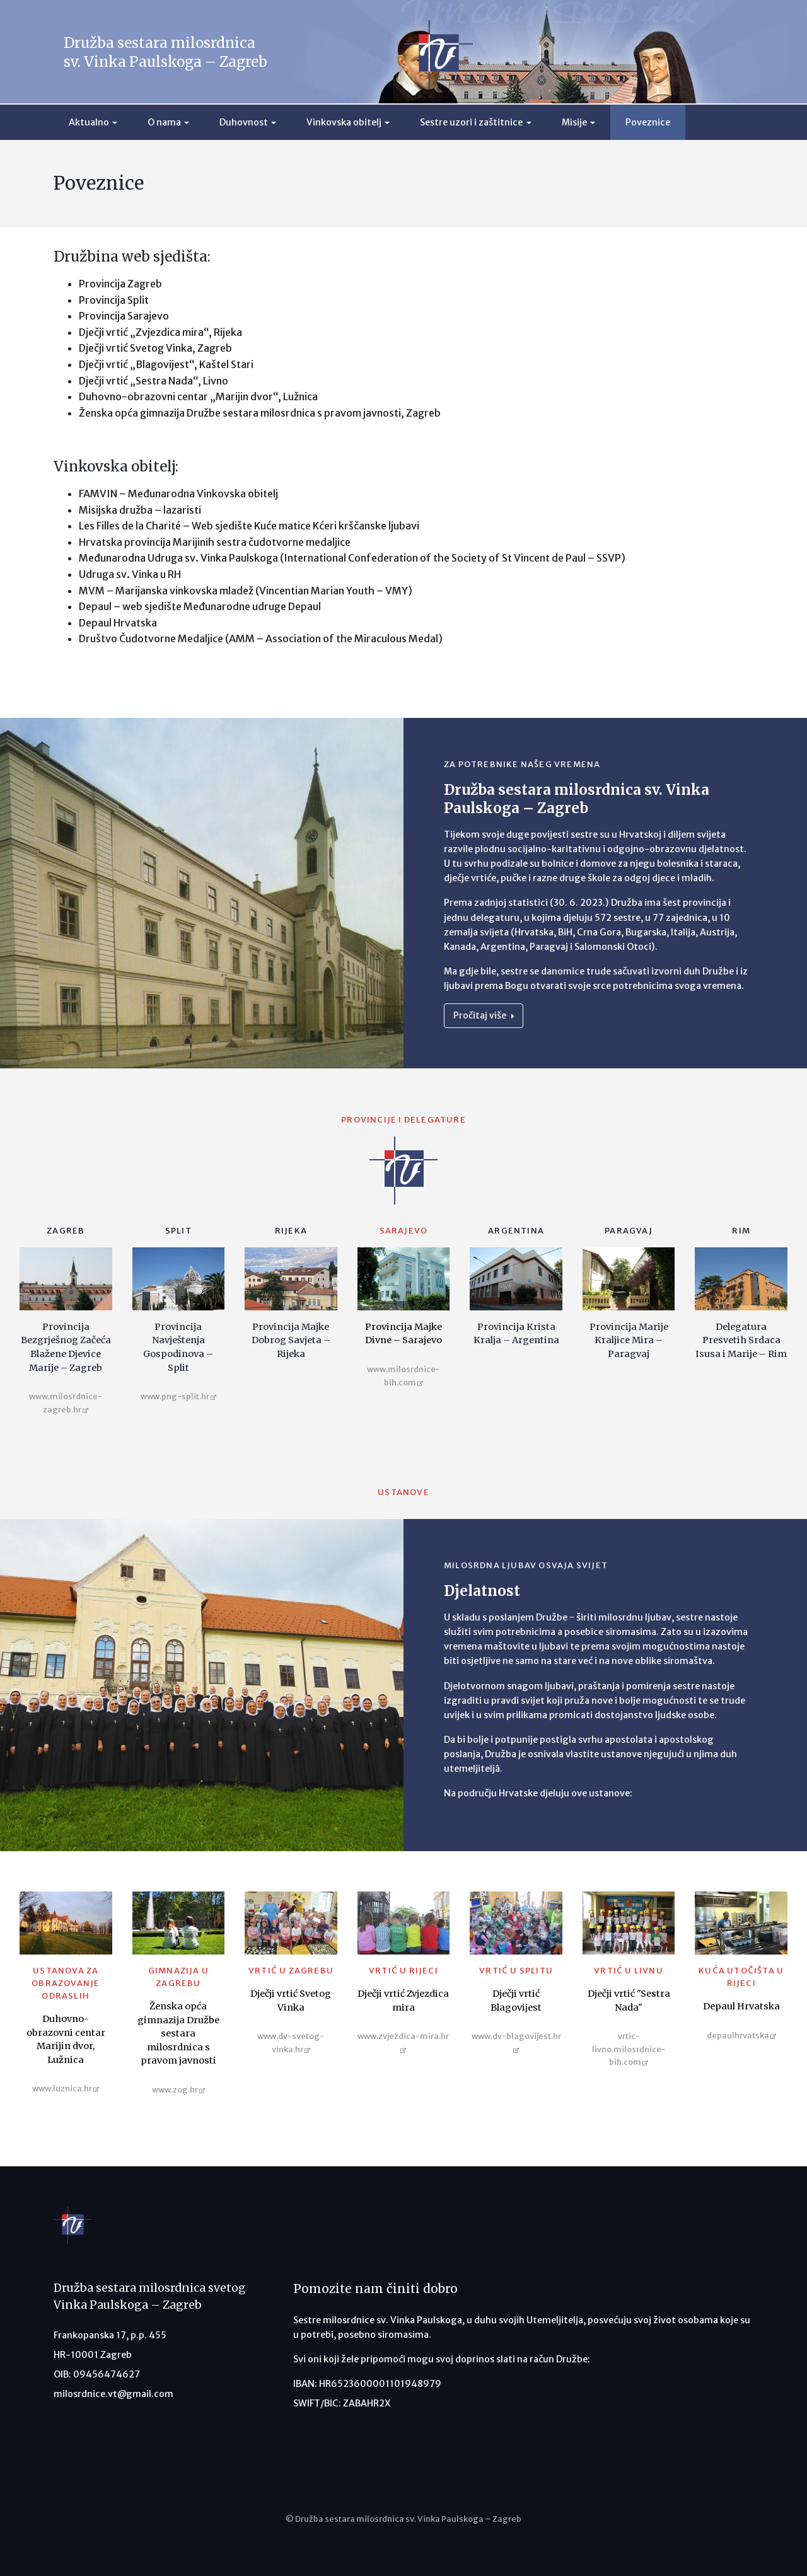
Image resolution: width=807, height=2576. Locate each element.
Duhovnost (243, 122)
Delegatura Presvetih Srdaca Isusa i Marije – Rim (741, 1340)
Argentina (516, 1230)
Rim (741, 1230)
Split (178, 1230)
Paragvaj (629, 1230)
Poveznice (647, 122)
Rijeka (291, 1230)
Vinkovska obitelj (343, 122)
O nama (164, 122)
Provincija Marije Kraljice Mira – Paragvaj (628, 1340)
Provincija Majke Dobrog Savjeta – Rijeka (291, 1340)
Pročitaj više (483, 1015)
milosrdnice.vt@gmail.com (113, 2394)
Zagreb (65, 1230)
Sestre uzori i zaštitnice (471, 122)
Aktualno (89, 122)
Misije (574, 122)
